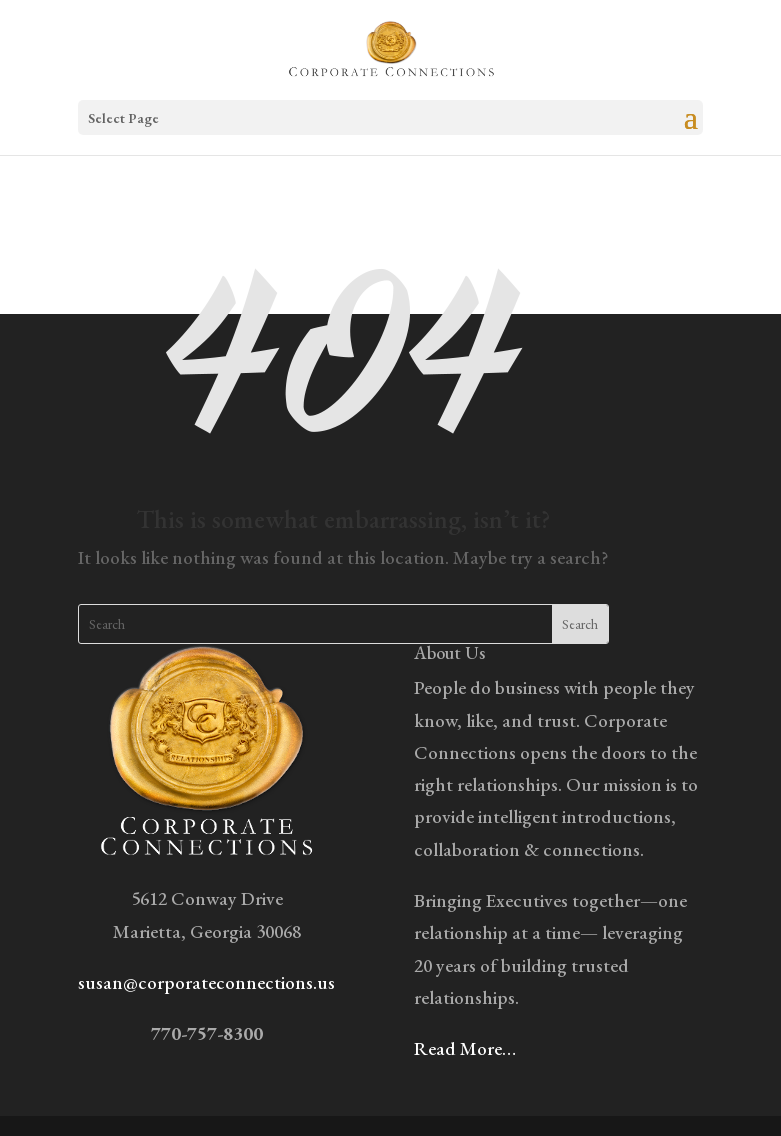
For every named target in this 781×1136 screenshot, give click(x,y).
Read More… (465, 1048)
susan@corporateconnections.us (206, 982)
